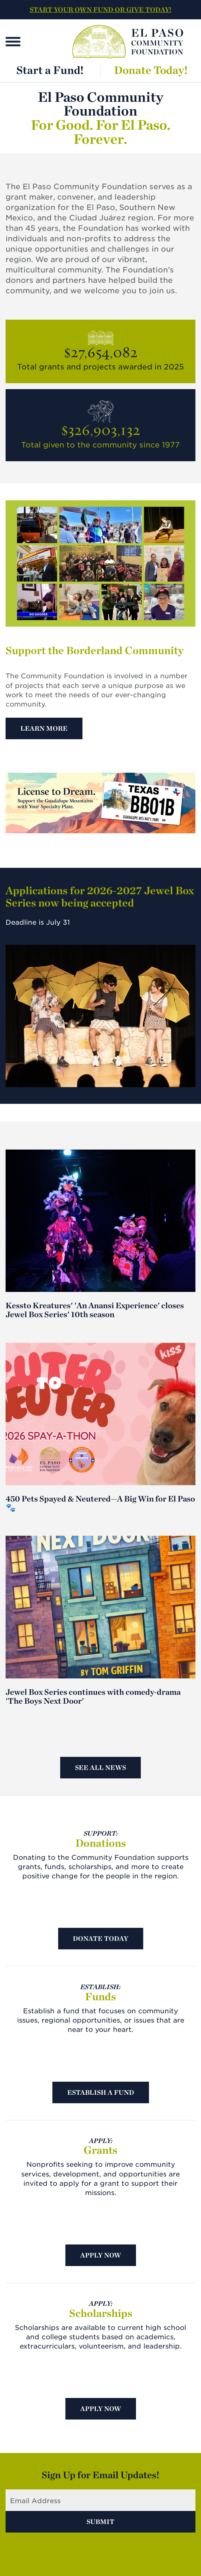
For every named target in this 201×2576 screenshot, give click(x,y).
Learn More (44, 728)
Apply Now (100, 2255)
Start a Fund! (50, 70)
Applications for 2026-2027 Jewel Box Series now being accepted (100, 896)
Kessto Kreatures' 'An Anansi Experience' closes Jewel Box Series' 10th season (95, 1309)
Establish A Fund (100, 2092)
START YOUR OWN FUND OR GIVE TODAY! (100, 9)
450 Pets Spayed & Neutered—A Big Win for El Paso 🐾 (100, 1503)
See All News (100, 1767)
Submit (100, 2521)
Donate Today (100, 1938)
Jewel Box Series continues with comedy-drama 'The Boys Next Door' (93, 1696)
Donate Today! (151, 70)
